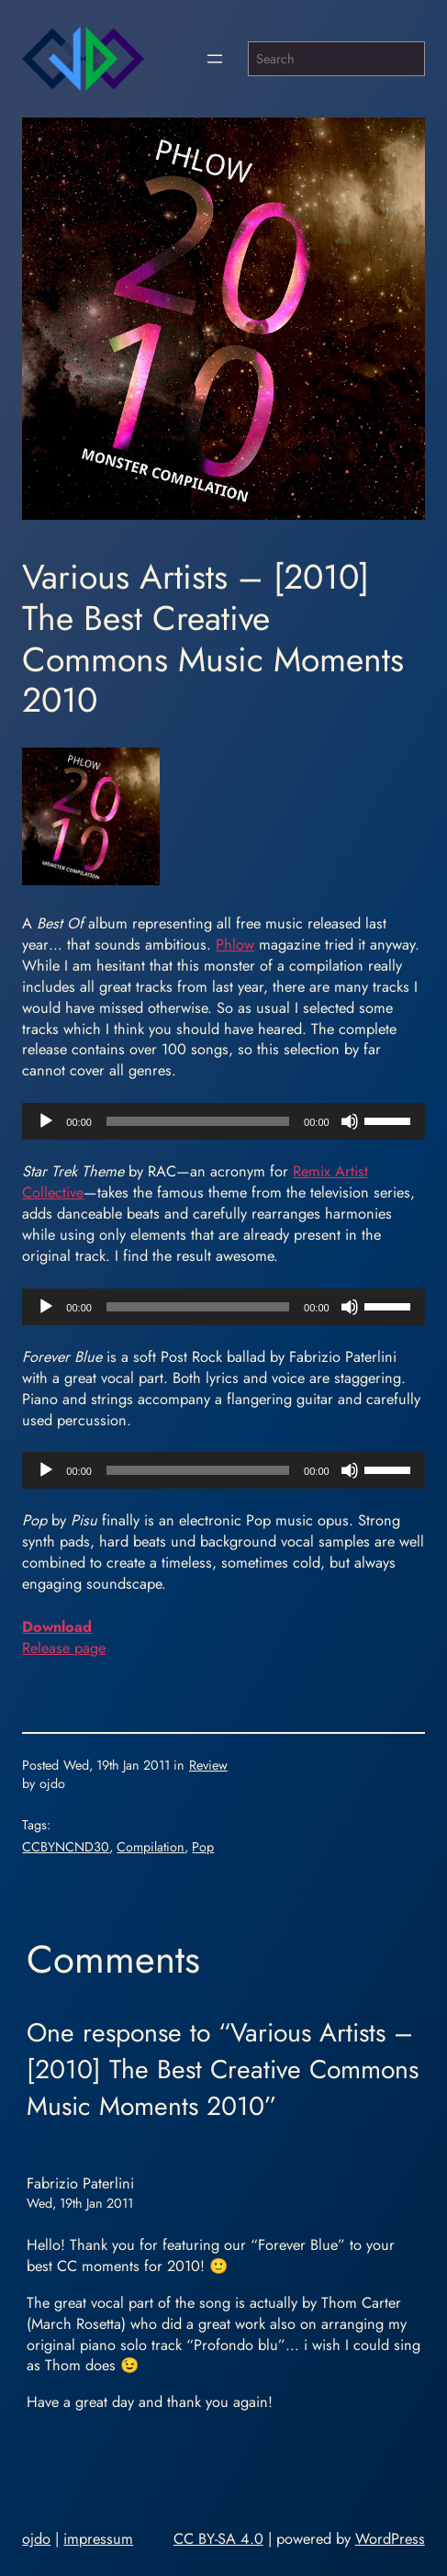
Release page (64, 1648)
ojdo (36, 2538)
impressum (98, 2538)
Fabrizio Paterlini (80, 2183)
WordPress (390, 2538)
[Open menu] (215, 59)
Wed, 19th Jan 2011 (80, 2203)
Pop (203, 1847)
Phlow (235, 944)
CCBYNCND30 (65, 1847)
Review (208, 1765)
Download (57, 1626)
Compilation (150, 1847)
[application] (223, 1121)
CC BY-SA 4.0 (218, 2538)
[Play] (46, 1121)
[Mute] (350, 1121)
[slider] (197, 1121)
